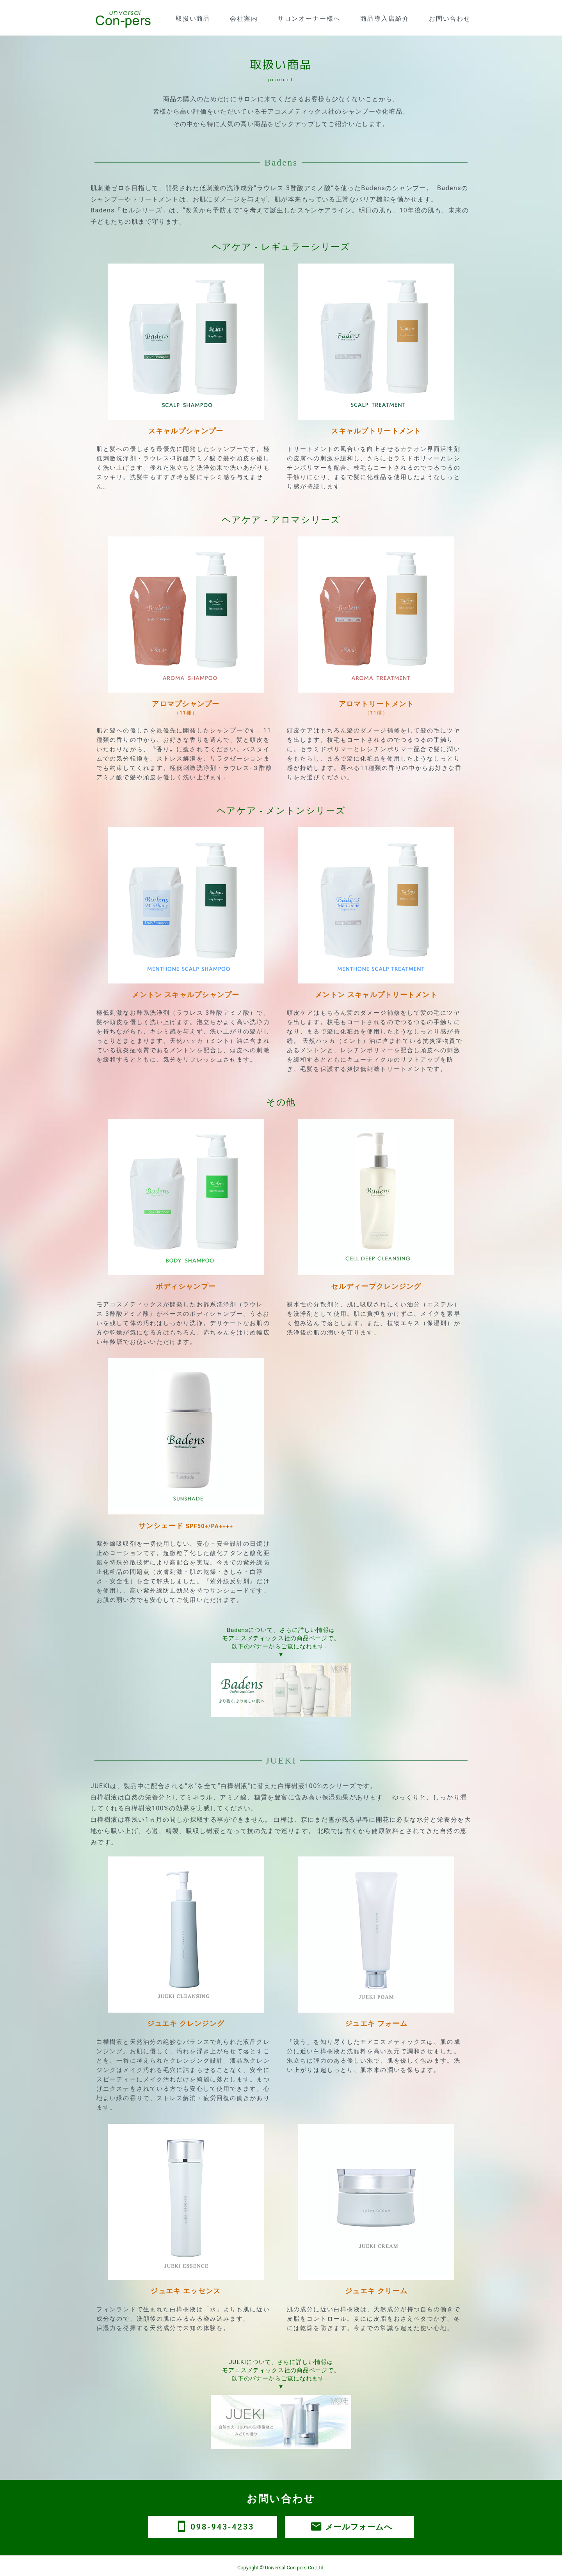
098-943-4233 (212, 2527)
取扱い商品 (193, 18)
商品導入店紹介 (384, 18)
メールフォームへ (349, 2527)
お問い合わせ (450, 18)
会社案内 (244, 18)
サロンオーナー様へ (309, 18)
